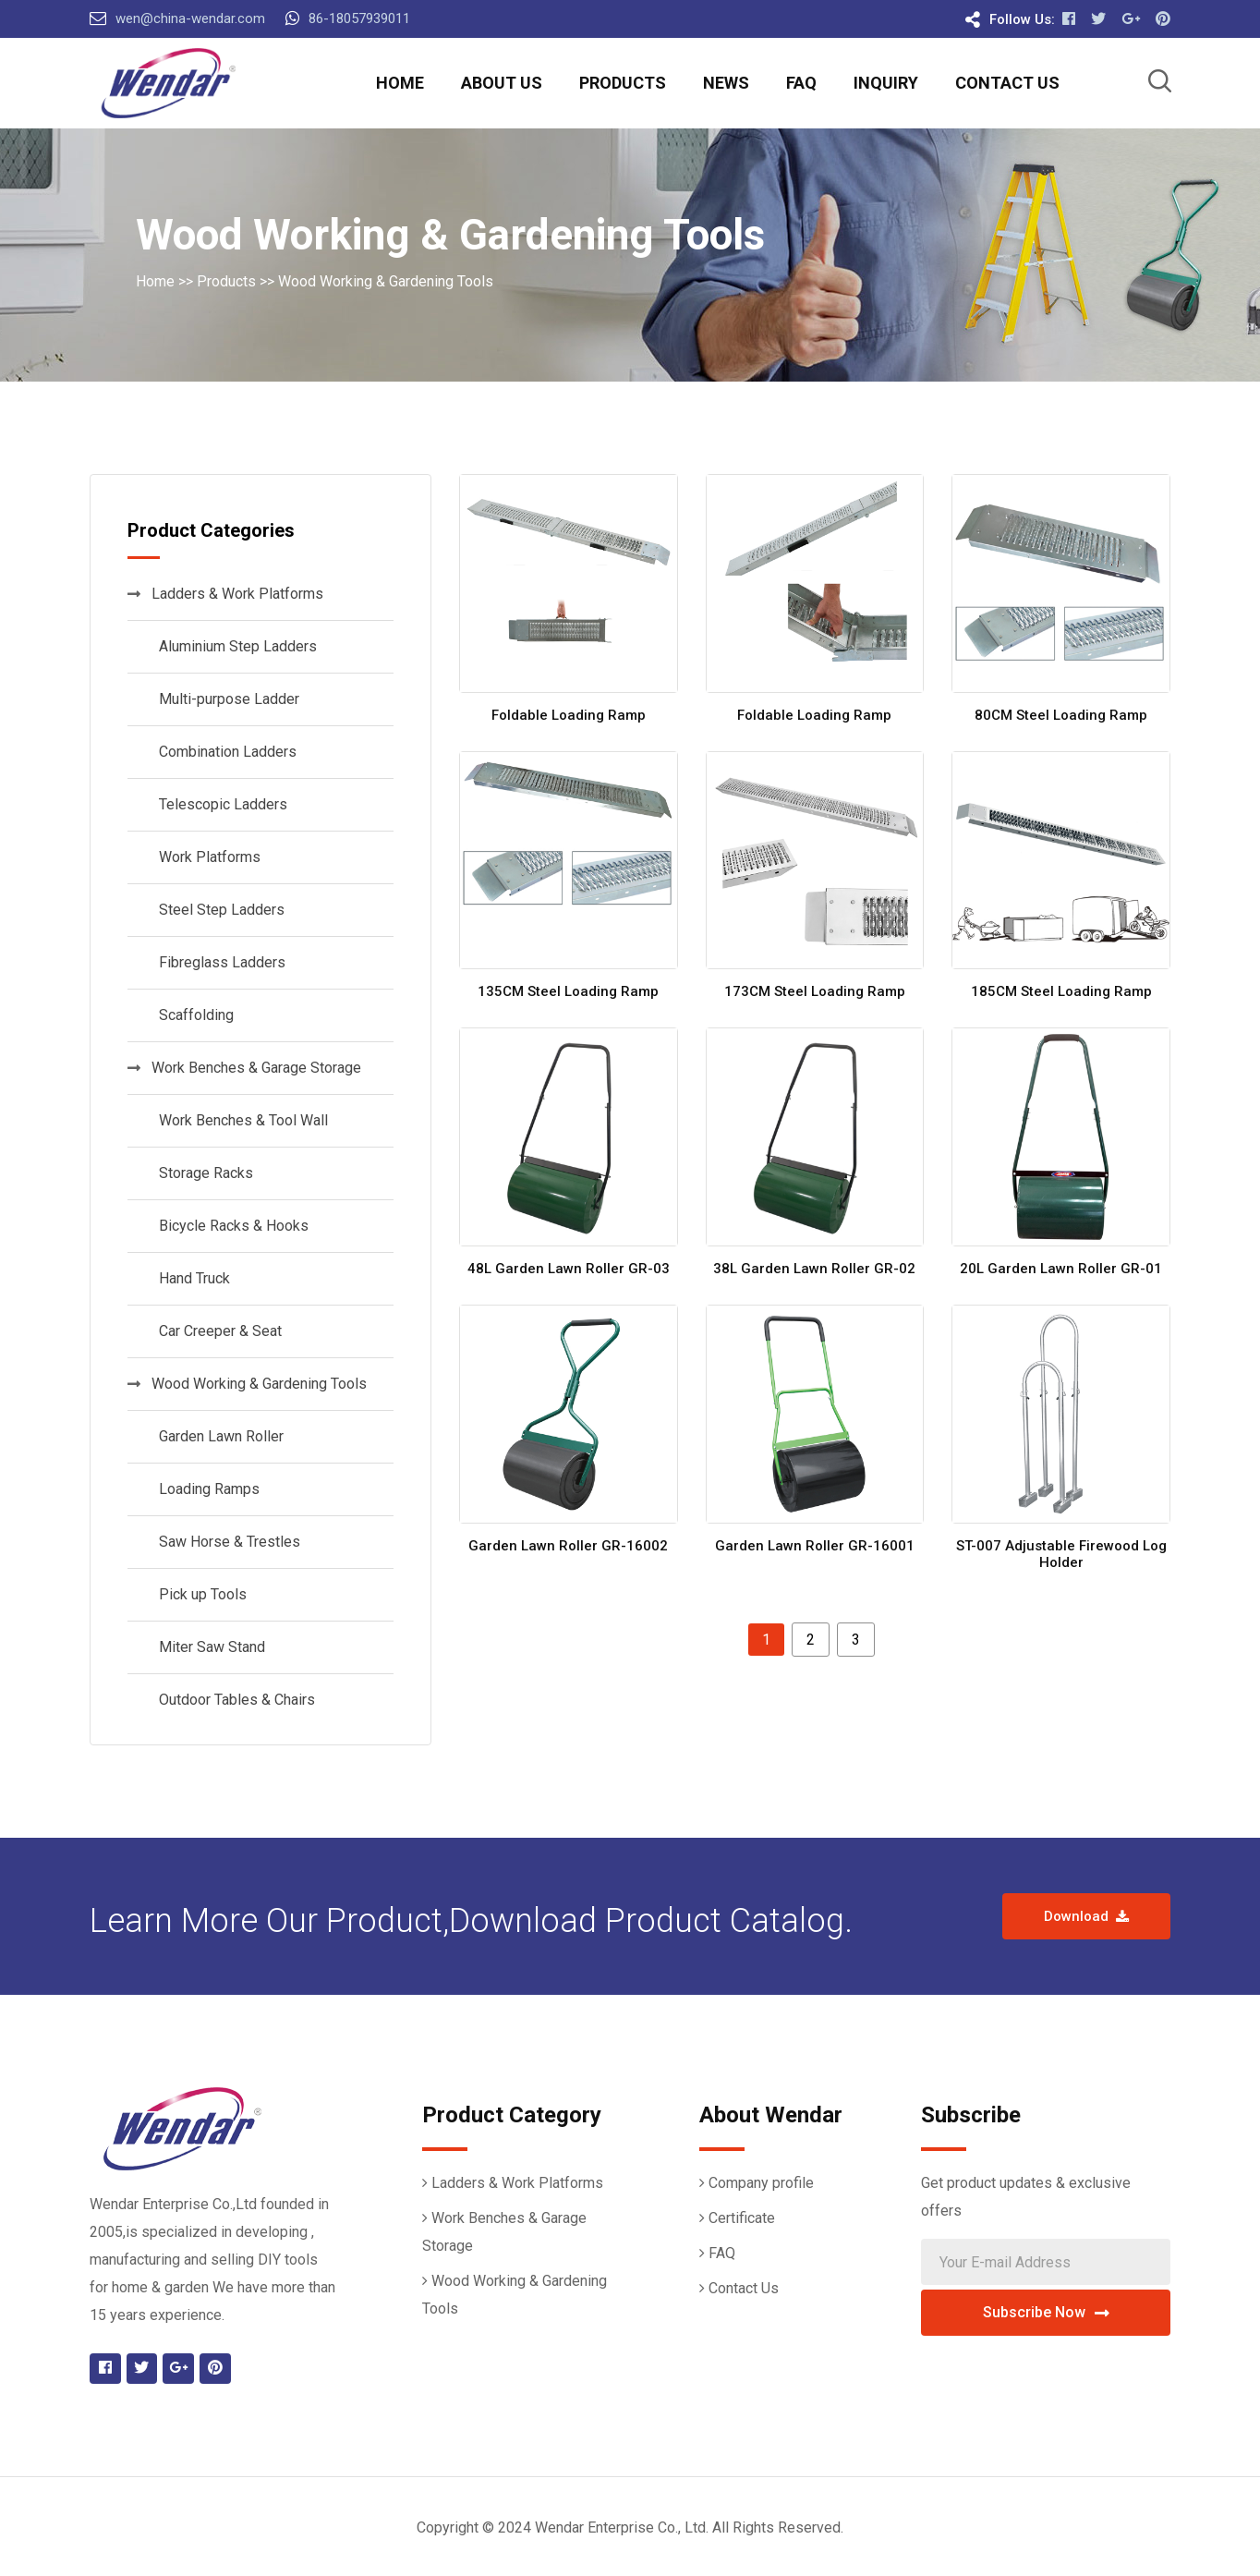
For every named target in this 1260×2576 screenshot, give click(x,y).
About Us (501, 82)
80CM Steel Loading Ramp (1061, 715)
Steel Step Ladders (218, 909)
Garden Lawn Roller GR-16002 (568, 1545)
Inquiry (886, 82)
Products (622, 82)
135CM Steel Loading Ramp (568, 991)
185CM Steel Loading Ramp (1061, 991)
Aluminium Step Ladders (234, 646)
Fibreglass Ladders (218, 962)
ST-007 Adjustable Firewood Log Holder (1061, 1554)
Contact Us (1007, 82)
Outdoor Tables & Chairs (233, 1699)
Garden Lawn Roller (217, 1436)
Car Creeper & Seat (216, 1331)
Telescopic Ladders (219, 804)
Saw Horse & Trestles (225, 1541)
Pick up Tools (199, 1594)
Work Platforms (205, 857)
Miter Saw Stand (208, 1647)
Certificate (742, 2218)
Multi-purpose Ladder (225, 699)
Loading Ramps (205, 1489)
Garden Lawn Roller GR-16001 (815, 1545)
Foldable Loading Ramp (568, 715)
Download (1086, 1916)
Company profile (761, 2183)
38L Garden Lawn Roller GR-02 (814, 1268)
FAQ (801, 82)
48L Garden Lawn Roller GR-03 (568, 1268)
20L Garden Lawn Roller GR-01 (1061, 1268)
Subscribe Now (1046, 2312)
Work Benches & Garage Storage (244, 1067)
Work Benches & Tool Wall (239, 1120)
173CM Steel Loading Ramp (814, 991)
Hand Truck (190, 1278)
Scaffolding (192, 1015)
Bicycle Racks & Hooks (230, 1225)
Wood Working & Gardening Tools (385, 281)
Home (400, 82)
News (726, 82)
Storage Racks (202, 1173)
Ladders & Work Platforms (225, 593)
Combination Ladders (224, 751)
